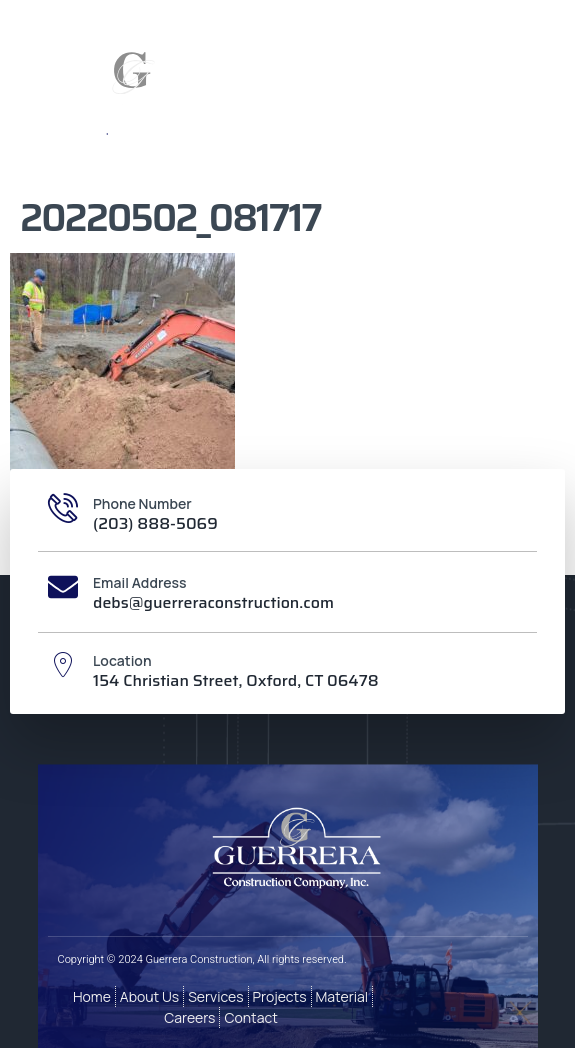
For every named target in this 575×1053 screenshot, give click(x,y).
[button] (451, 96)
